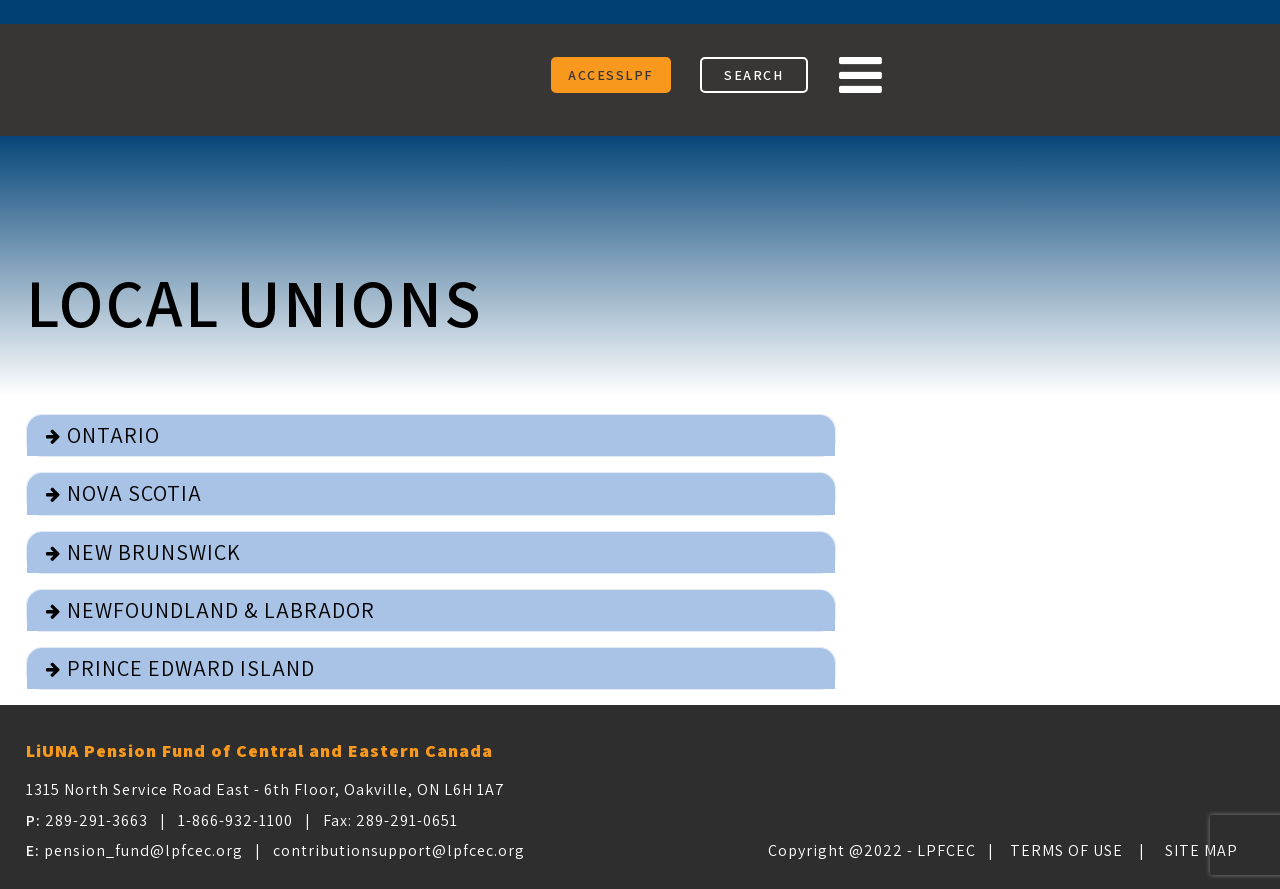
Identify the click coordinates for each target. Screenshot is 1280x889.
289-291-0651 (407, 820)
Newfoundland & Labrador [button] (221, 610)
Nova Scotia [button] (134, 493)
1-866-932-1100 (235, 820)
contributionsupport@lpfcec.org (399, 850)
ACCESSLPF (611, 75)
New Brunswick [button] (154, 552)
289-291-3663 (96, 820)
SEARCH (753, 75)
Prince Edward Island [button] (191, 668)
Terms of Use (1066, 850)
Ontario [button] (113, 435)
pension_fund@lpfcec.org (143, 850)
